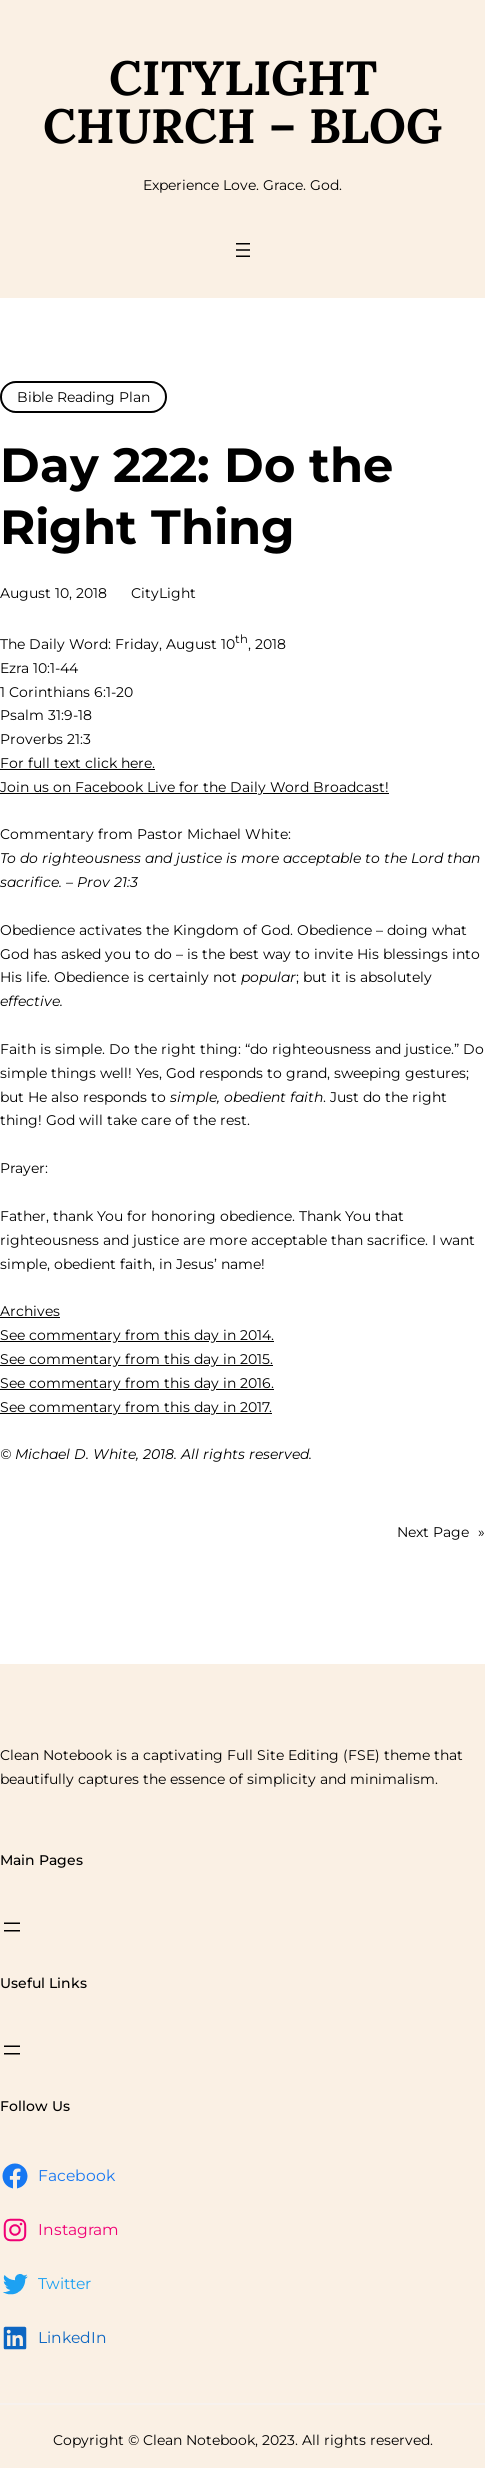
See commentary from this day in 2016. (137, 1383)
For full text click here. (77, 763)
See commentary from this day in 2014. (137, 1335)
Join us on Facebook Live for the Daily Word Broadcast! (194, 787)
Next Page (441, 1533)
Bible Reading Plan (83, 397)
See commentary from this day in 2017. (136, 1407)
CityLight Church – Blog (242, 101)
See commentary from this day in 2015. (136, 1359)
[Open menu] (243, 250)
